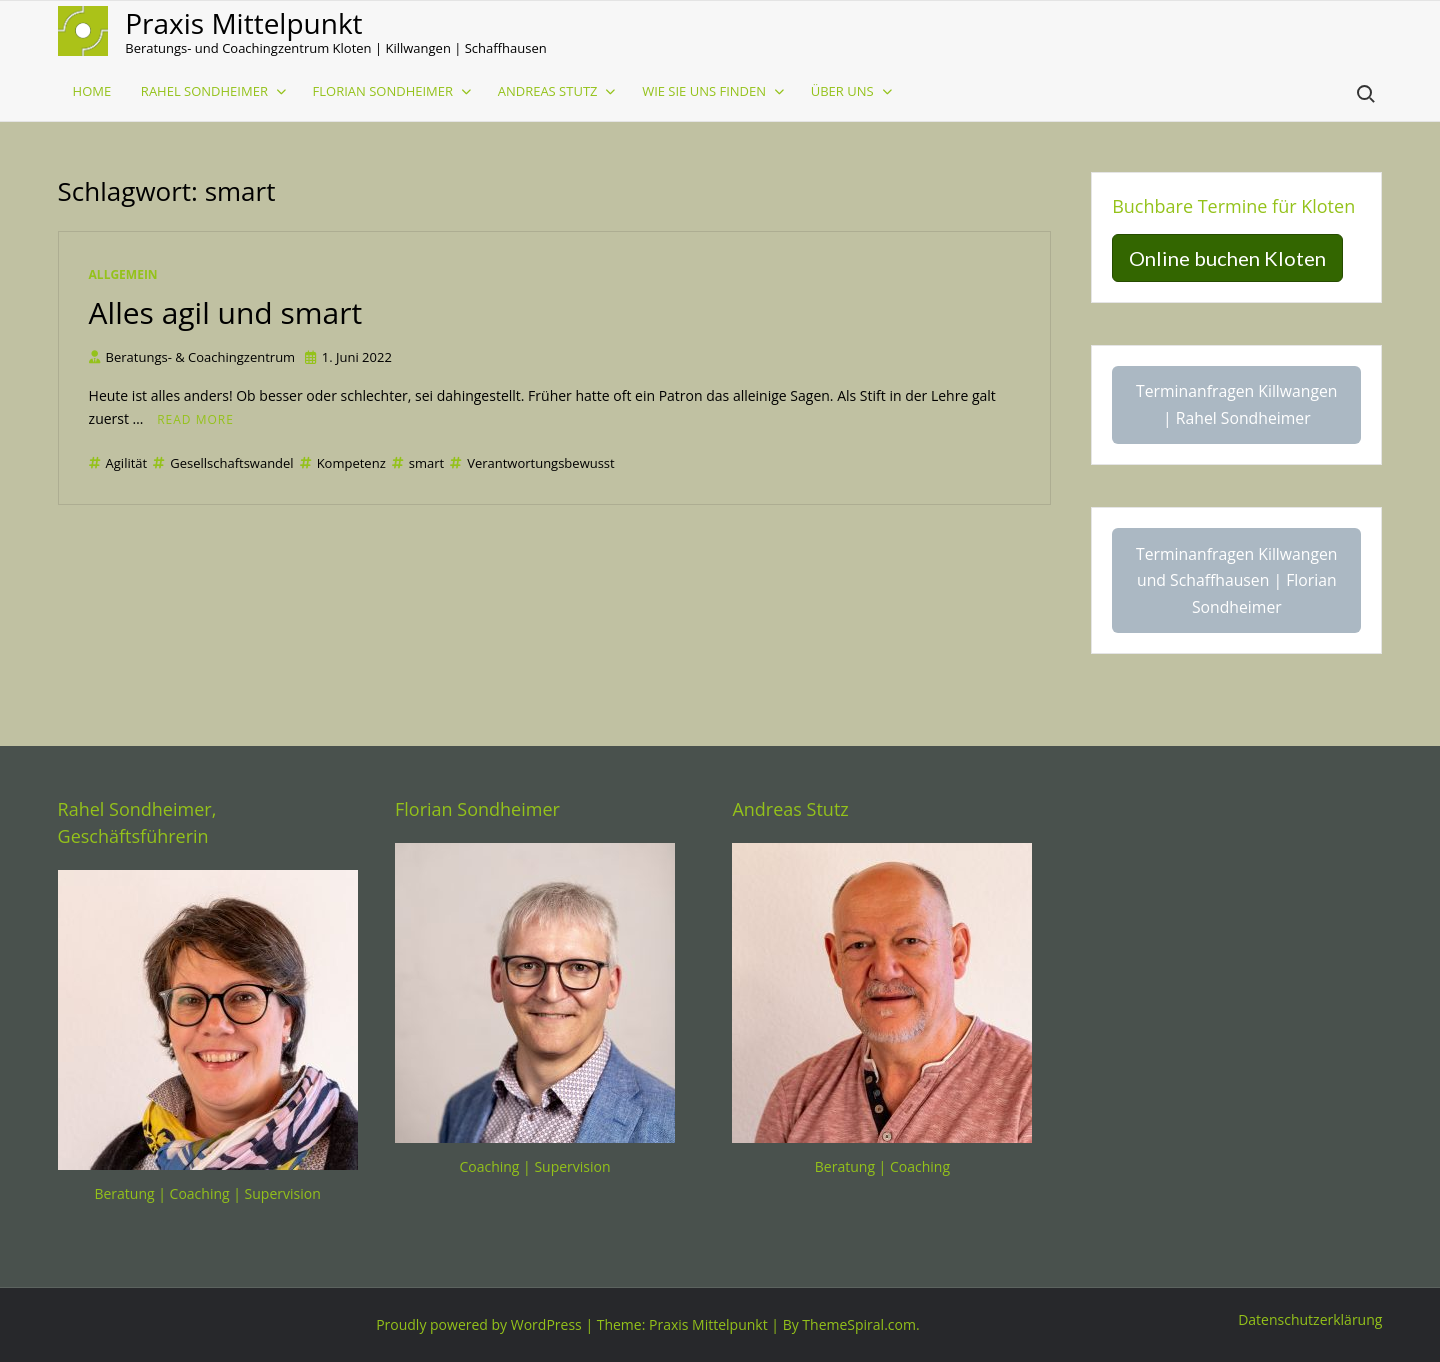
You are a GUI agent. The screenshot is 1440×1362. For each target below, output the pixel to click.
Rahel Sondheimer (204, 91)
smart (418, 463)
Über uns (842, 91)
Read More (195, 419)
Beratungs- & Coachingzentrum (192, 357)
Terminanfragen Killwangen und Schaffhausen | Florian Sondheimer (1236, 581)
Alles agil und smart (226, 312)
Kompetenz (343, 463)
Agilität (118, 463)
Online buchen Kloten (1227, 258)
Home (92, 91)
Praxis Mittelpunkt (243, 23)
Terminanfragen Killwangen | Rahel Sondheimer (1236, 404)
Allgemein (123, 274)
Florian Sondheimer (383, 91)
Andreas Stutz (548, 91)
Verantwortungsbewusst (532, 463)
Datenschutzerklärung (1310, 1319)
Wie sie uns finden (704, 91)
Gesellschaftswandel (223, 463)
